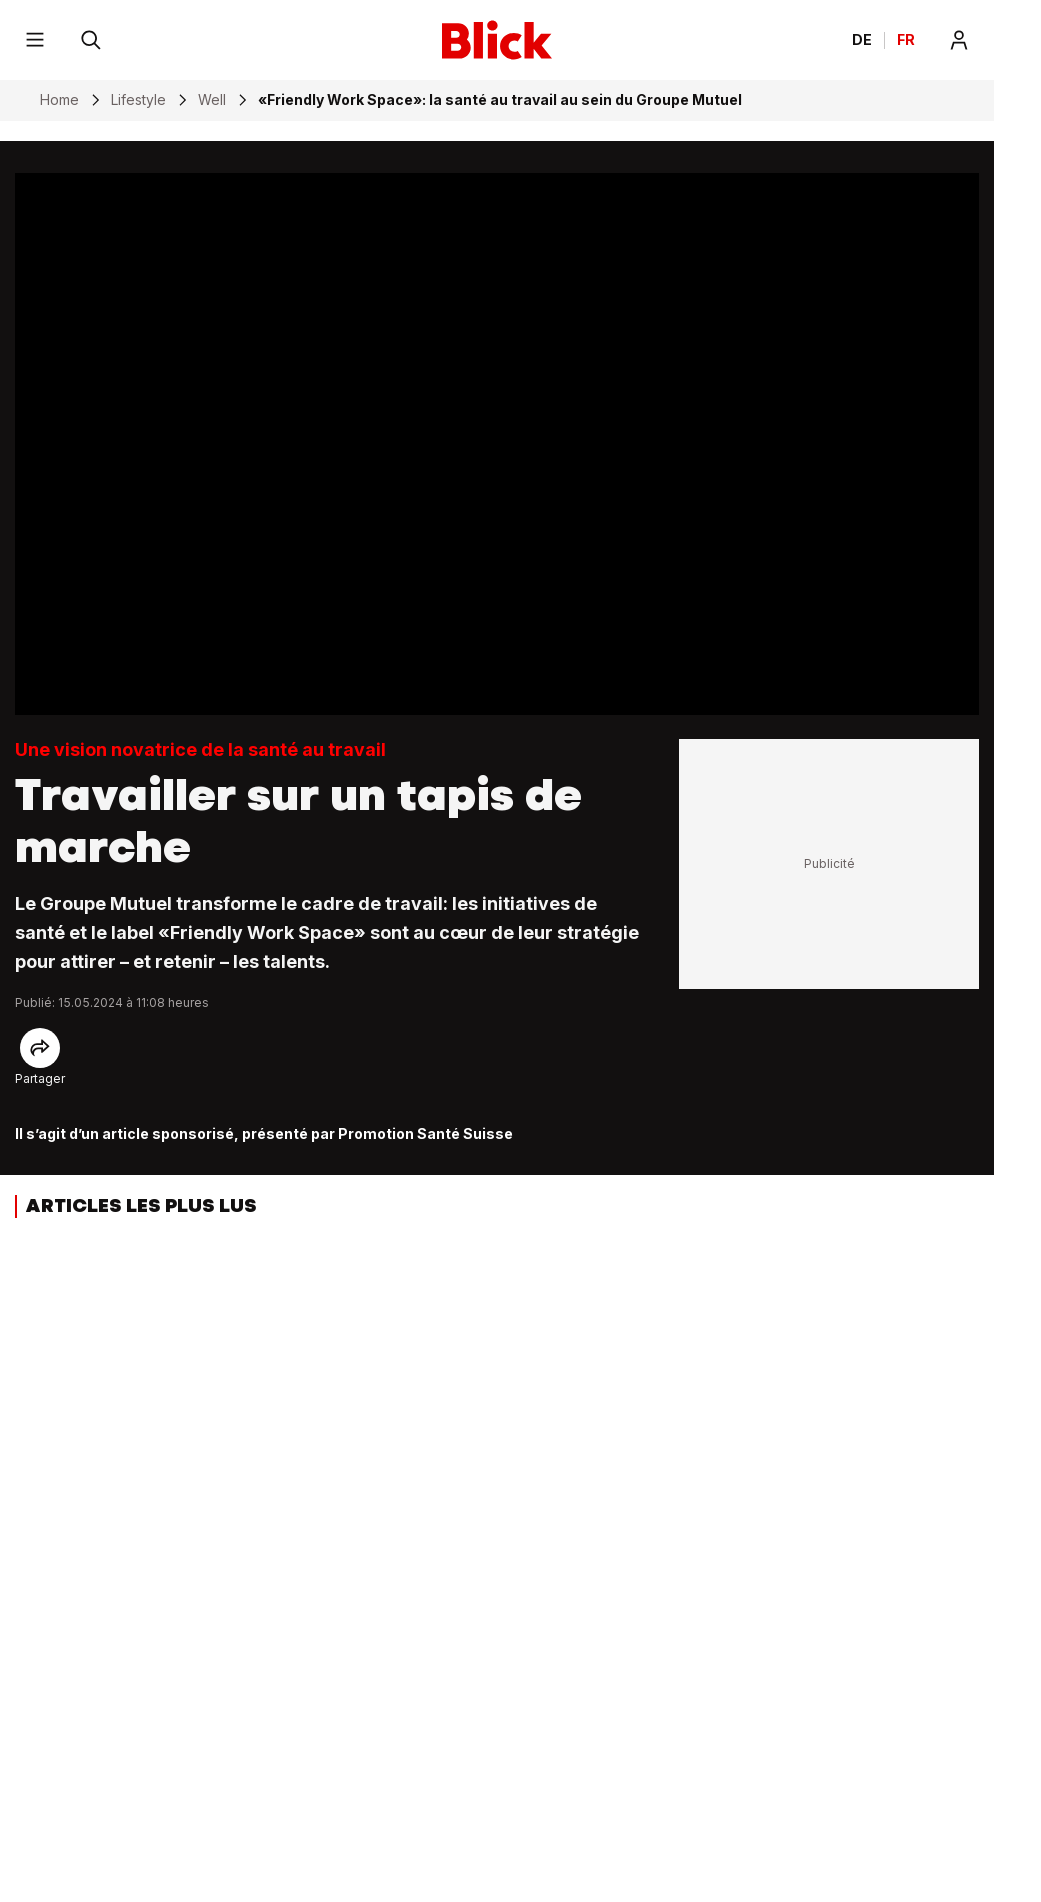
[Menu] (35, 40)
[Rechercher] (91, 40)
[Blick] (497, 40)
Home (59, 100)
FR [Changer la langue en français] (906, 40)
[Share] (40, 1048)
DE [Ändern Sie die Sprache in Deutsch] (862, 40)
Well (212, 100)
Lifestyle (138, 100)
